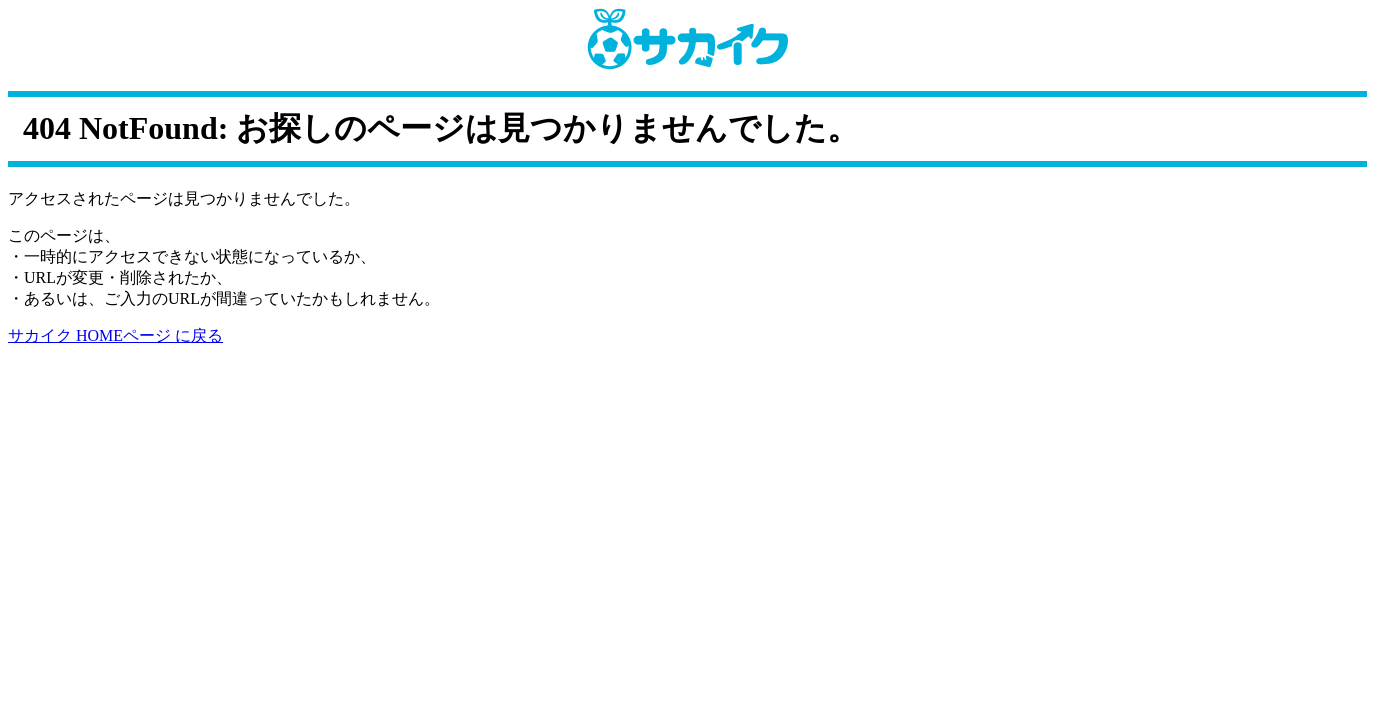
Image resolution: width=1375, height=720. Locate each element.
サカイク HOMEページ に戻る (115, 335)
